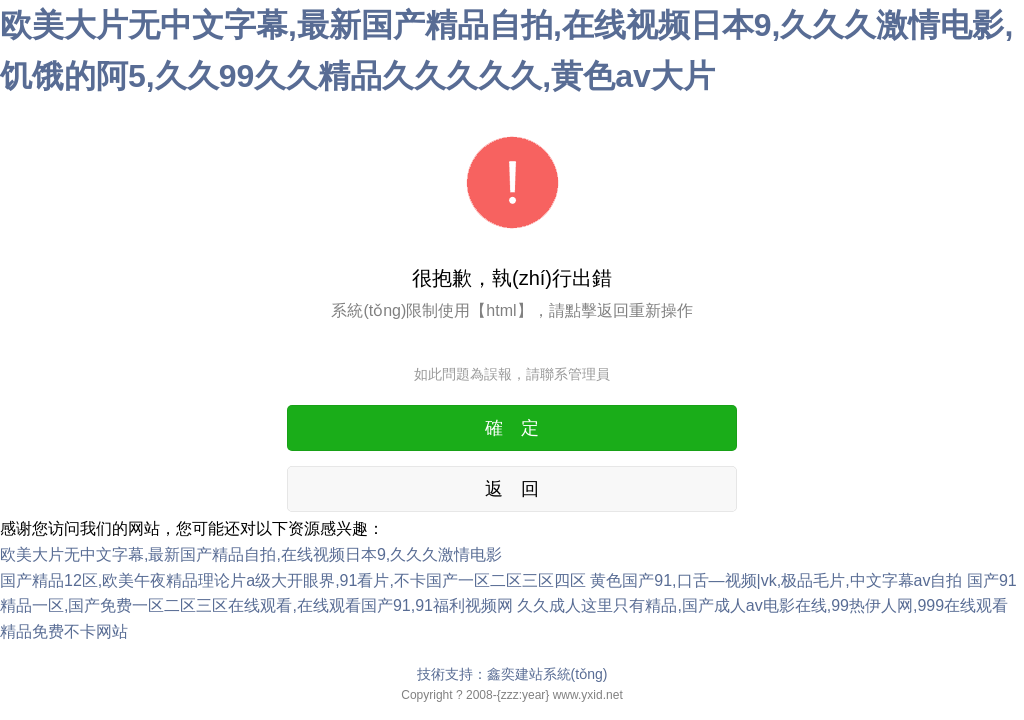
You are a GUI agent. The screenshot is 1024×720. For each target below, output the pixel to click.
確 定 (512, 428)
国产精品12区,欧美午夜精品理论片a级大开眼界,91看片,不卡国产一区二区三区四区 (293, 580)
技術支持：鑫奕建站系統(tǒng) (512, 674)
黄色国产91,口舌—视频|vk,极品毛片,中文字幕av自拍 (776, 580)
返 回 (512, 489)
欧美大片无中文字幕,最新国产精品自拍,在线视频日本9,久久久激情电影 (251, 554)
